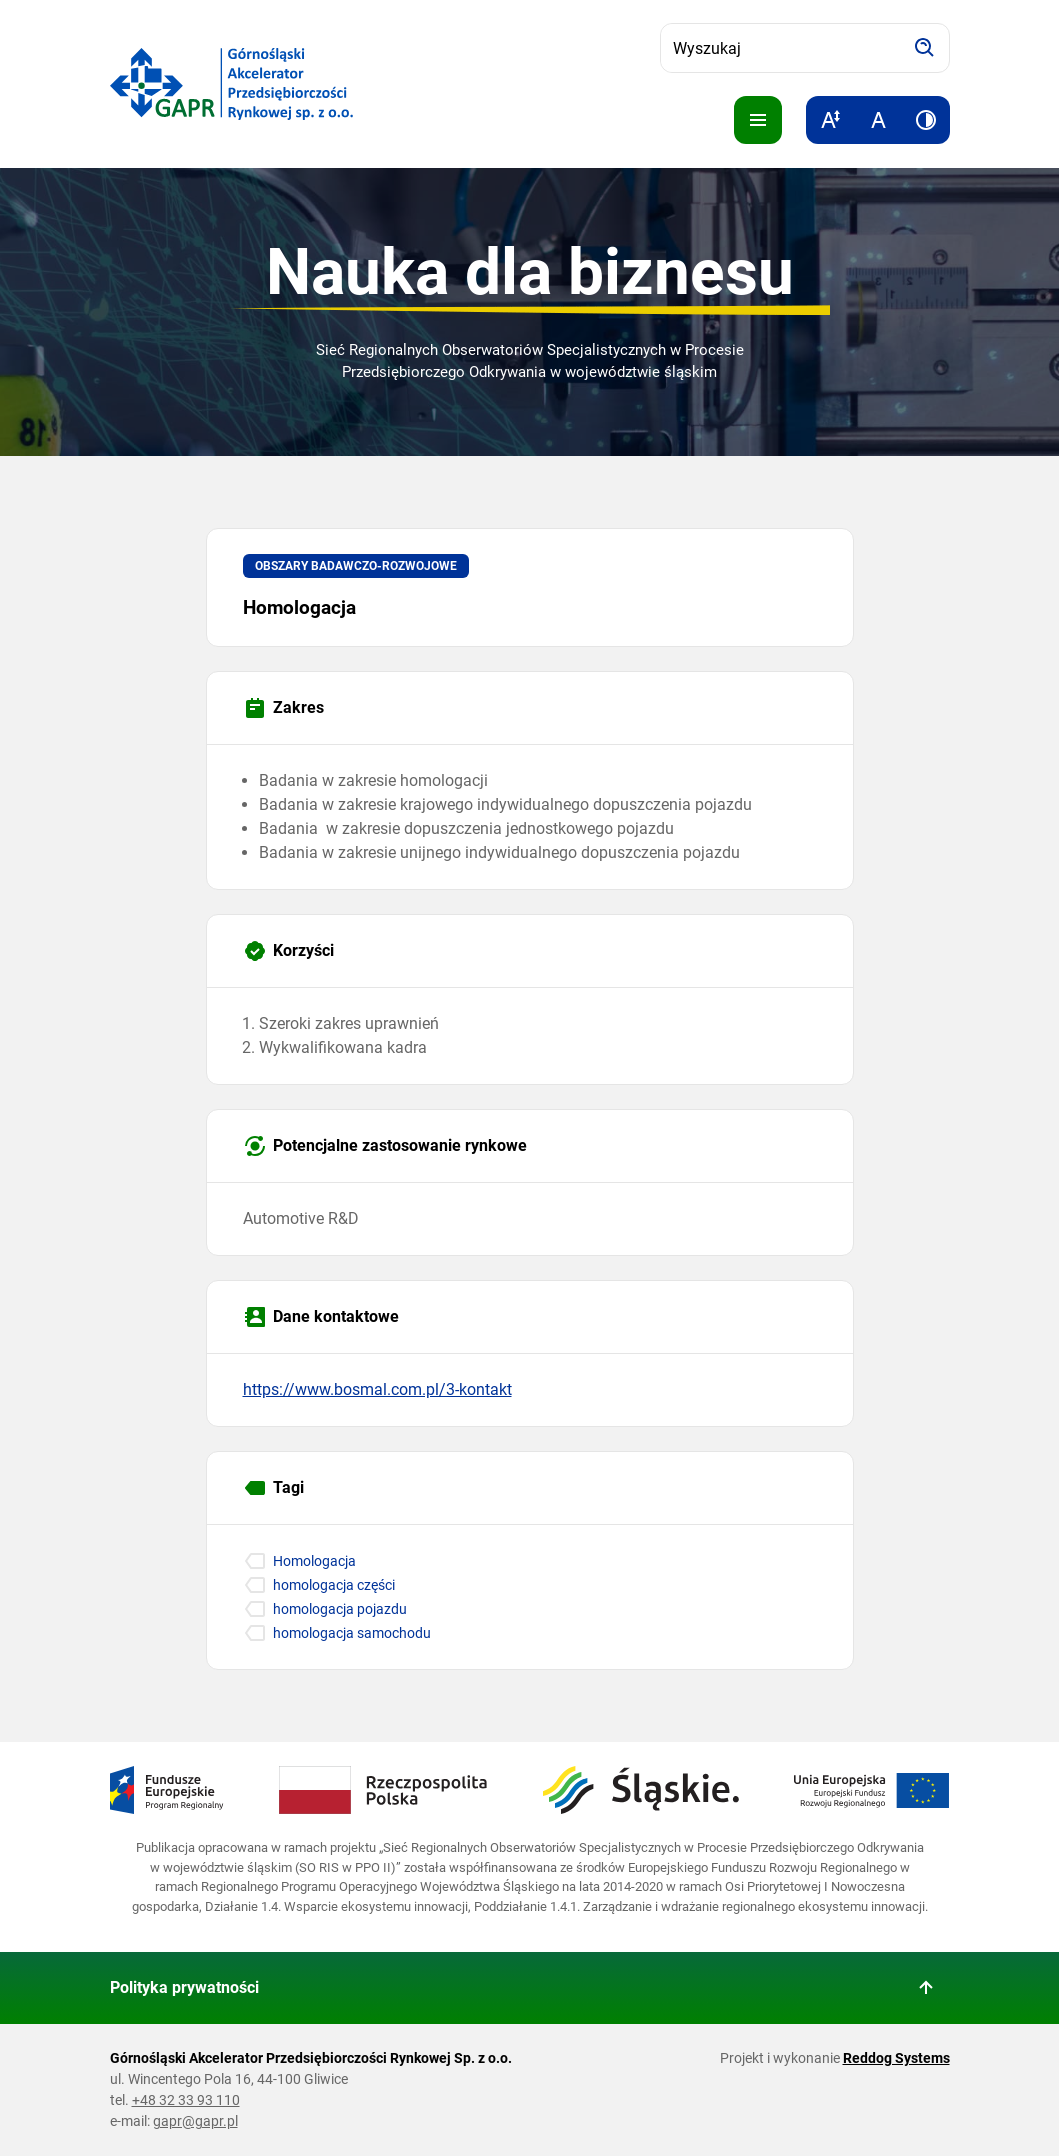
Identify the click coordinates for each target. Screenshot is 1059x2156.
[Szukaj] (925, 48)
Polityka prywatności (184, 1987)
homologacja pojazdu (340, 1609)
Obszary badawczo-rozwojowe (356, 566)
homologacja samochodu (352, 1633)
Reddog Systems (896, 2058)
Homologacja (314, 1561)
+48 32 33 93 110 (186, 2100)
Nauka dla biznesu (530, 272)
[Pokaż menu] (758, 120)
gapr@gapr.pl (195, 2121)
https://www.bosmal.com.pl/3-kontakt (377, 1389)
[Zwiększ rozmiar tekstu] (830, 120)
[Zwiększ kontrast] (926, 120)
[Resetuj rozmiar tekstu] (878, 120)
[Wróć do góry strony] (926, 1988)
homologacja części (334, 1585)
